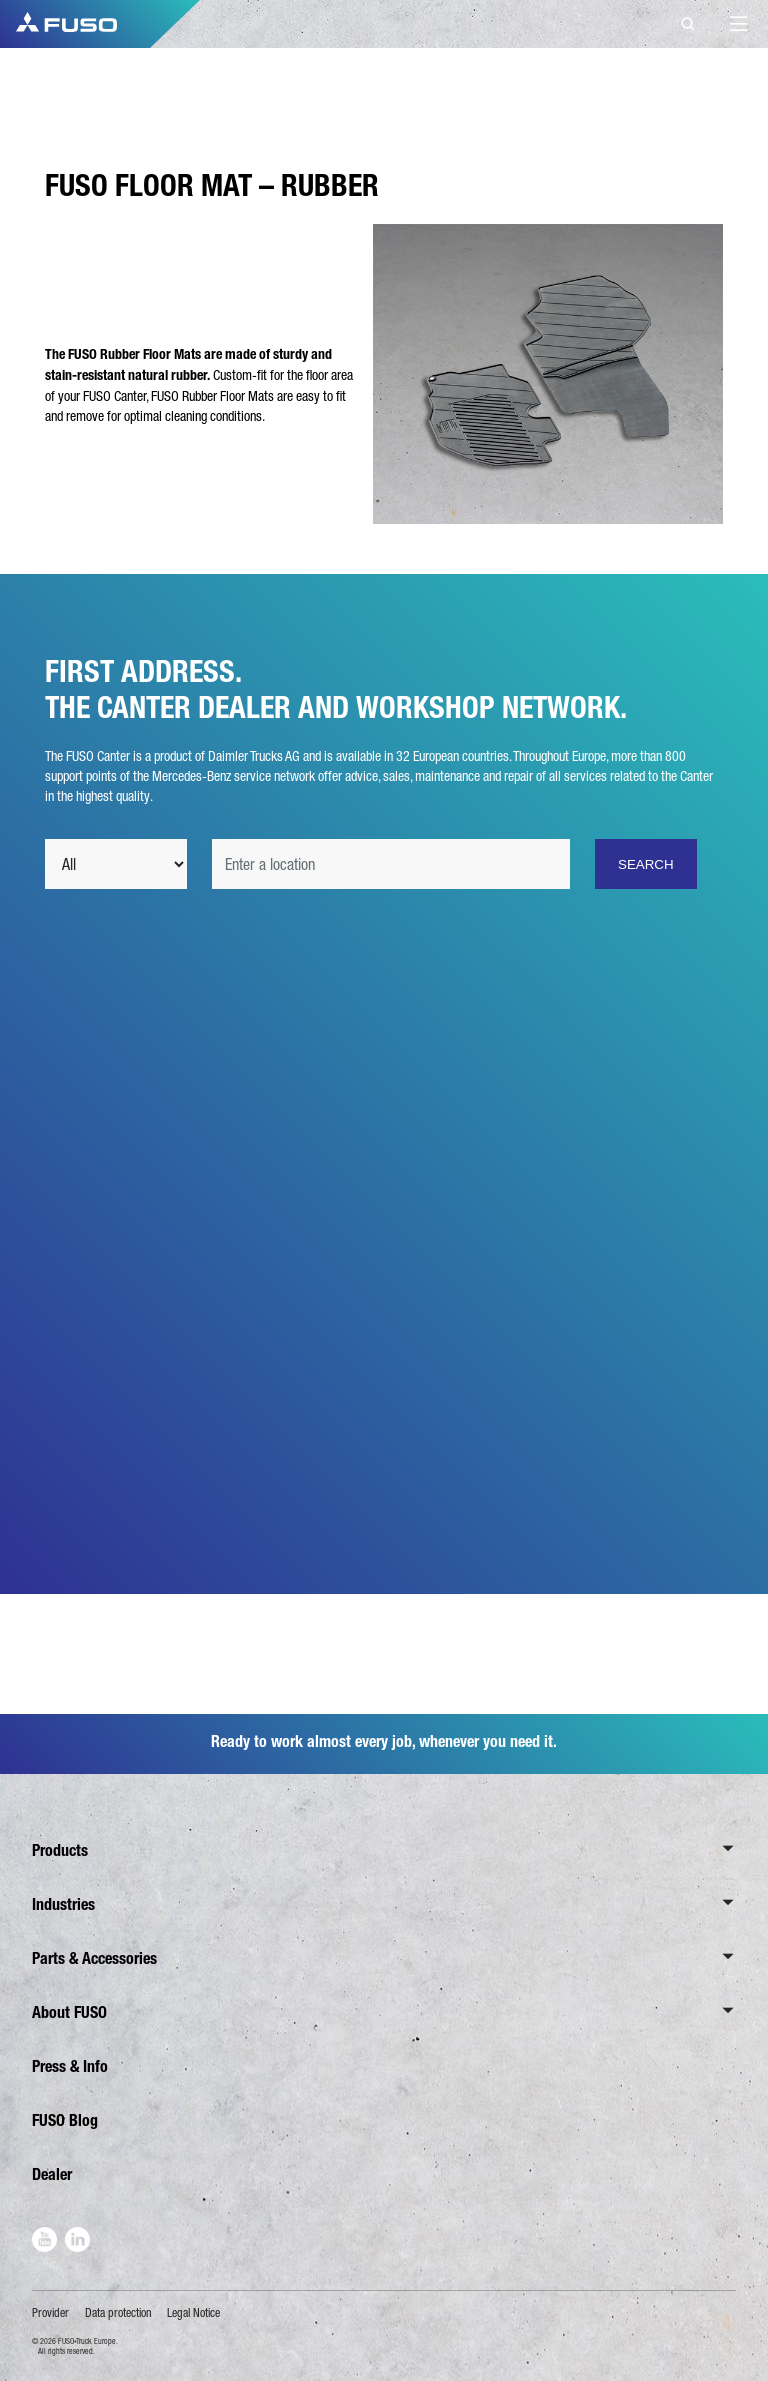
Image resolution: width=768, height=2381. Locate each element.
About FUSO (69, 2012)
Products (60, 1850)
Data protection (118, 2313)
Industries (63, 1904)
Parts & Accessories (94, 1958)
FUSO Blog (65, 2120)
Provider (50, 2313)
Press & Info (70, 2066)
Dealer (52, 2174)
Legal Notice (193, 2313)
